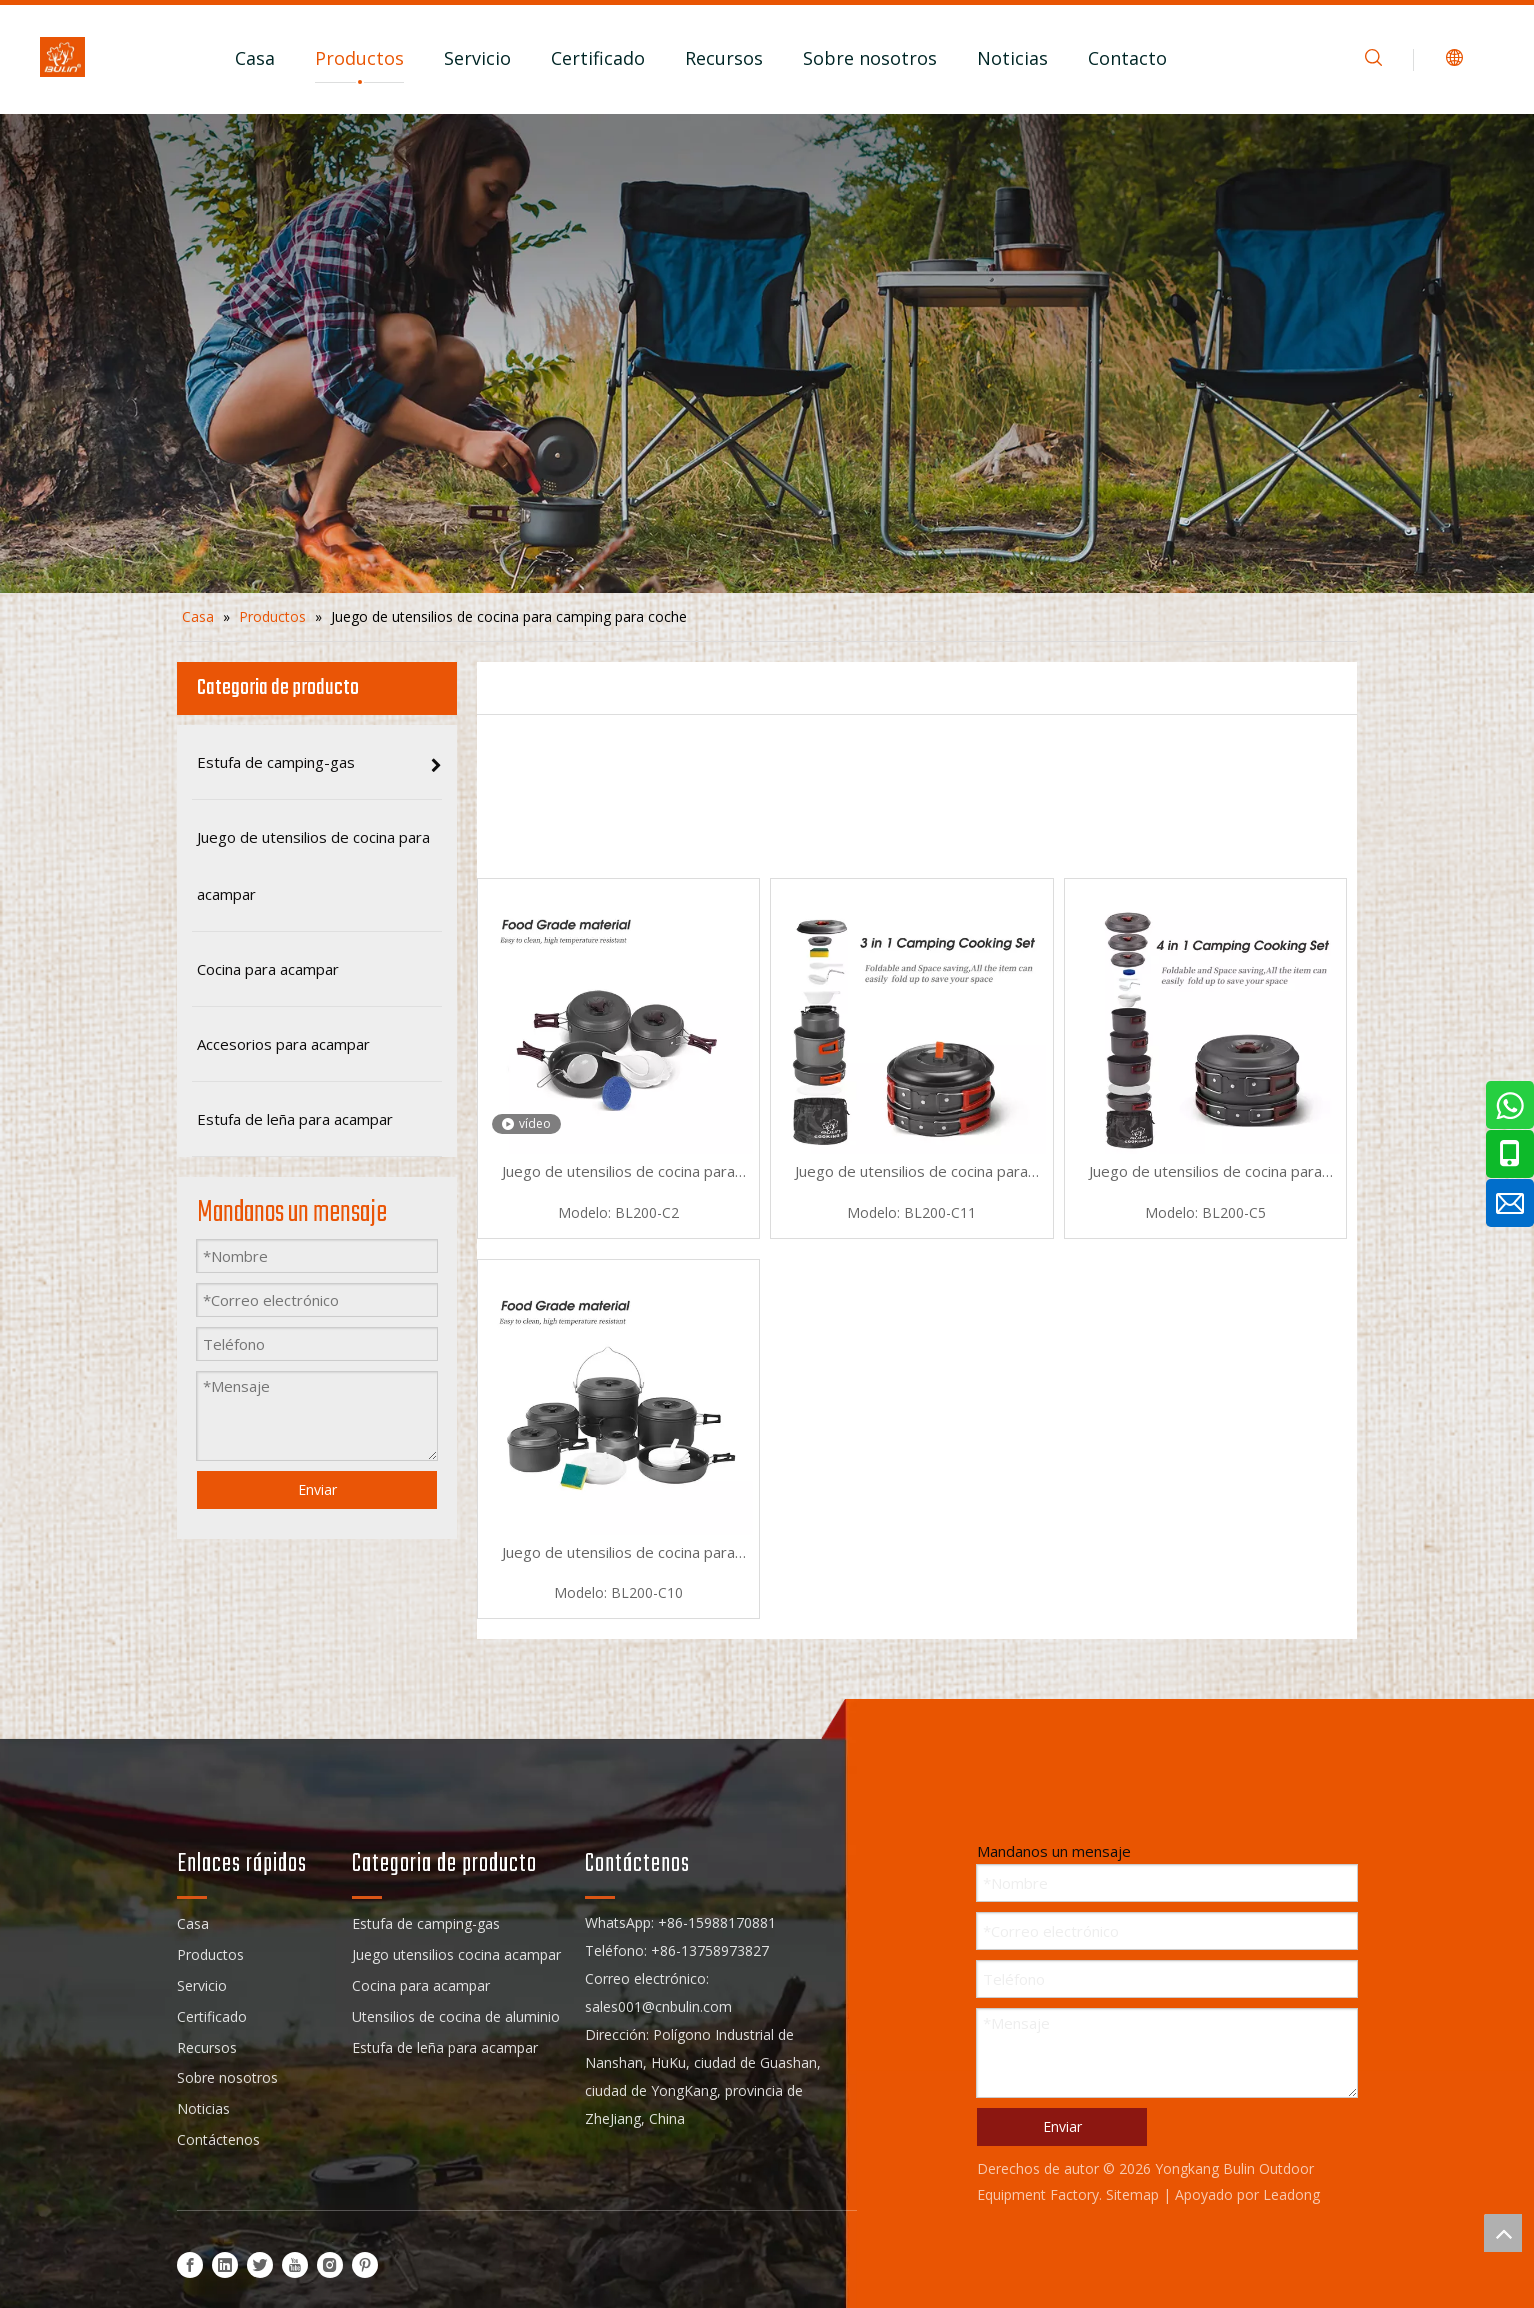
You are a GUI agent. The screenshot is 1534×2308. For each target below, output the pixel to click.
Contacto (1127, 58)
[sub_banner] (767, 353)
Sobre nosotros (870, 58)
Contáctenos (218, 2139)
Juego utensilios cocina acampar (456, 1954)
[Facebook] (190, 2264)
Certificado (598, 58)
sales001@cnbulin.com (658, 2006)
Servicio (477, 58)
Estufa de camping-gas (426, 1923)
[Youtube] (295, 2264)
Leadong (1291, 2194)
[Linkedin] (225, 2264)
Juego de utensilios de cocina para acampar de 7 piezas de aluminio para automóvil (1205, 1173)
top (1503, 2233)
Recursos (724, 58)
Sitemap (1132, 2194)
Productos (359, 58)
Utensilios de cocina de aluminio (456, 2016)
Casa (255, 58)
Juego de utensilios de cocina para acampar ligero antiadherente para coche (619, 1554)
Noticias (1012, 58)
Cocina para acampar (421, 1985)
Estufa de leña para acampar (445, 2047)
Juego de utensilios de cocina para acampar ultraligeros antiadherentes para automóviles (619, 1173)
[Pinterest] (365, 2264)
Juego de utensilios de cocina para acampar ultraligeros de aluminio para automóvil (911, 1173)
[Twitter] (260, 2264)
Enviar (317, 1489)
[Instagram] (330, 2264)
